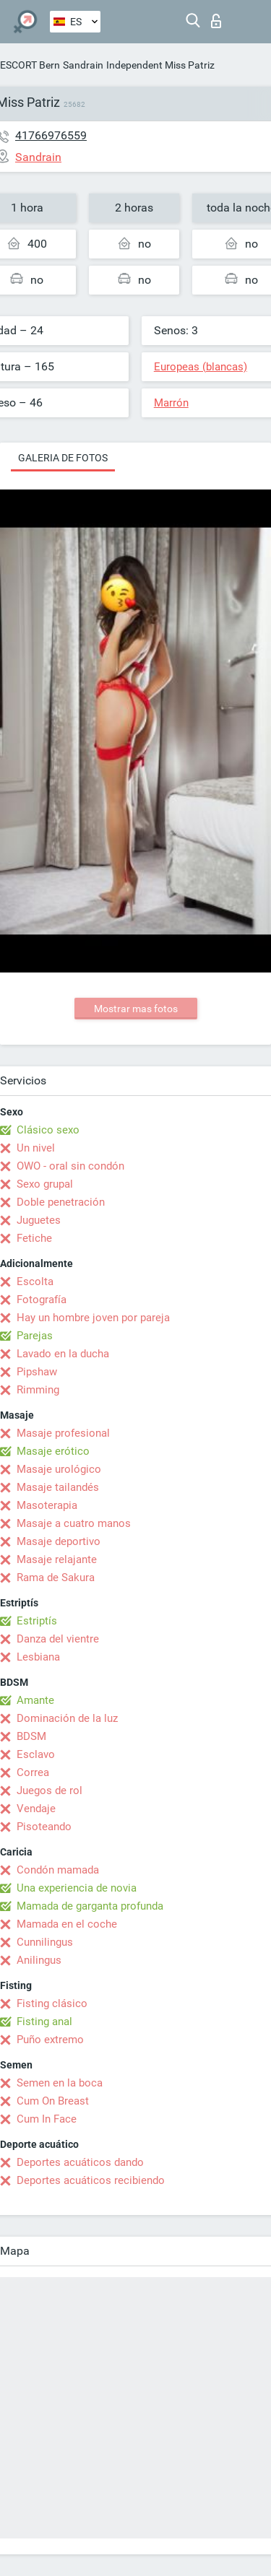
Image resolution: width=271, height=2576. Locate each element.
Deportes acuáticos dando (80, 2162)
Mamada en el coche (67, 1924)
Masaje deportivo (58, 1541)
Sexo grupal (45, 1184)
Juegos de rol (49, 1790)
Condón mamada (58, 1869)
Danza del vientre (58, 1638)
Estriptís (37, 1620)
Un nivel (36, 1147)
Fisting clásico (52, 2003)
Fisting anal (44, 2021)
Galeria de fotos (63, 458)
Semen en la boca (60, 2082)
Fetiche (34, 1238)
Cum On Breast (53, 2100)
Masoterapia (47, 1505)
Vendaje (36, 1808)
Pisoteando (44, 1826)
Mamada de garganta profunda (90, 1906)
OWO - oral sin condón (70, 1165)
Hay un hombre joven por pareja (93, 1317)
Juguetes (39, 1220)
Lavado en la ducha (63, 1353)
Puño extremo (50, 2039)
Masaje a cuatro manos (74, 1523)
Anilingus (39, 1960)
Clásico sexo (48, 1129)
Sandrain (83, 65)
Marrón (171, 402)
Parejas (35, 1335)
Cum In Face (47, 2118)
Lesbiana (38, 1656)
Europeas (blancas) (200, 366)
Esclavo (36, 1754)
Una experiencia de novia (77, 1887)
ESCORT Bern (30, 65)
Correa (33, 1772)
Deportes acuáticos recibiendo (91, 2180)
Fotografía (41, 1299)
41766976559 (51, 135)
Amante (35, 1700)
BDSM (31, 1736)
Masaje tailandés (58, 1487)
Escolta (35, 1281)
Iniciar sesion (216, 21)
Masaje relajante (57, 1559)
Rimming (38, 1389)
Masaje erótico (53, 1451)
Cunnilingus (45, 1942)
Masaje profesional (63, 1433)
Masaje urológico (59, 1469)
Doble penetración (61, 1202)
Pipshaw (37, 1371)
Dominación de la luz (67, 1718)
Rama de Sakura (56, 1577)
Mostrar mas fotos (136, 1008)
